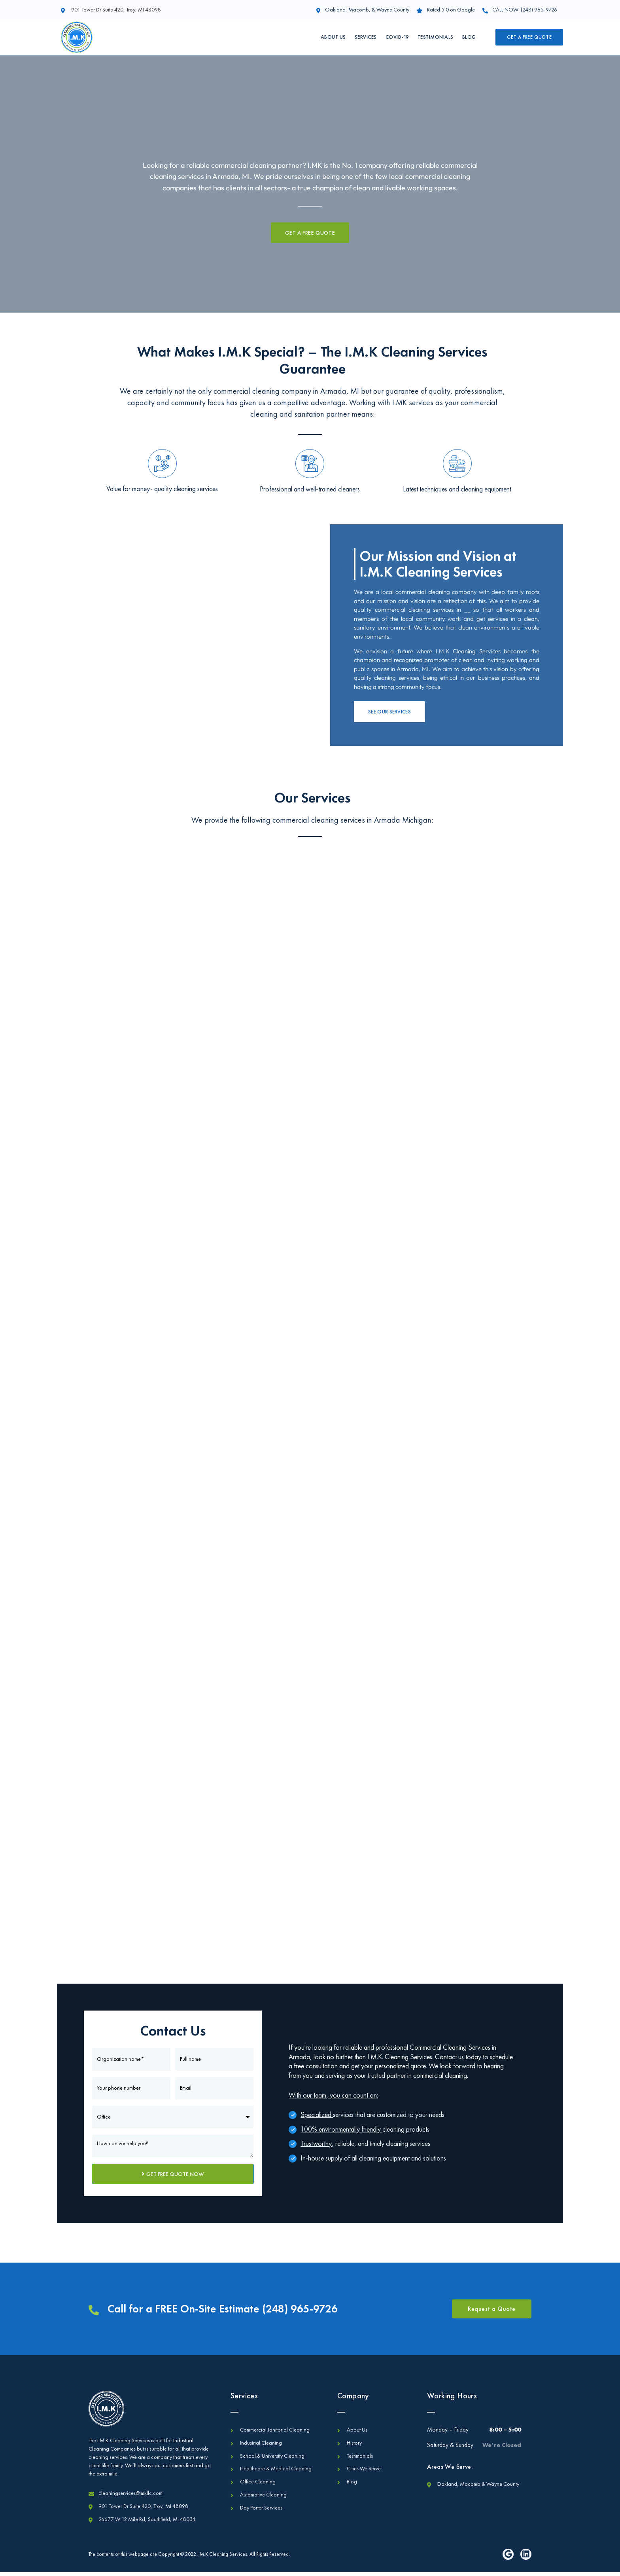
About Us (333, 37)
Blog (469, 37)
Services (366, 37)
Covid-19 (397, 37)
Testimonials (436, 37)
